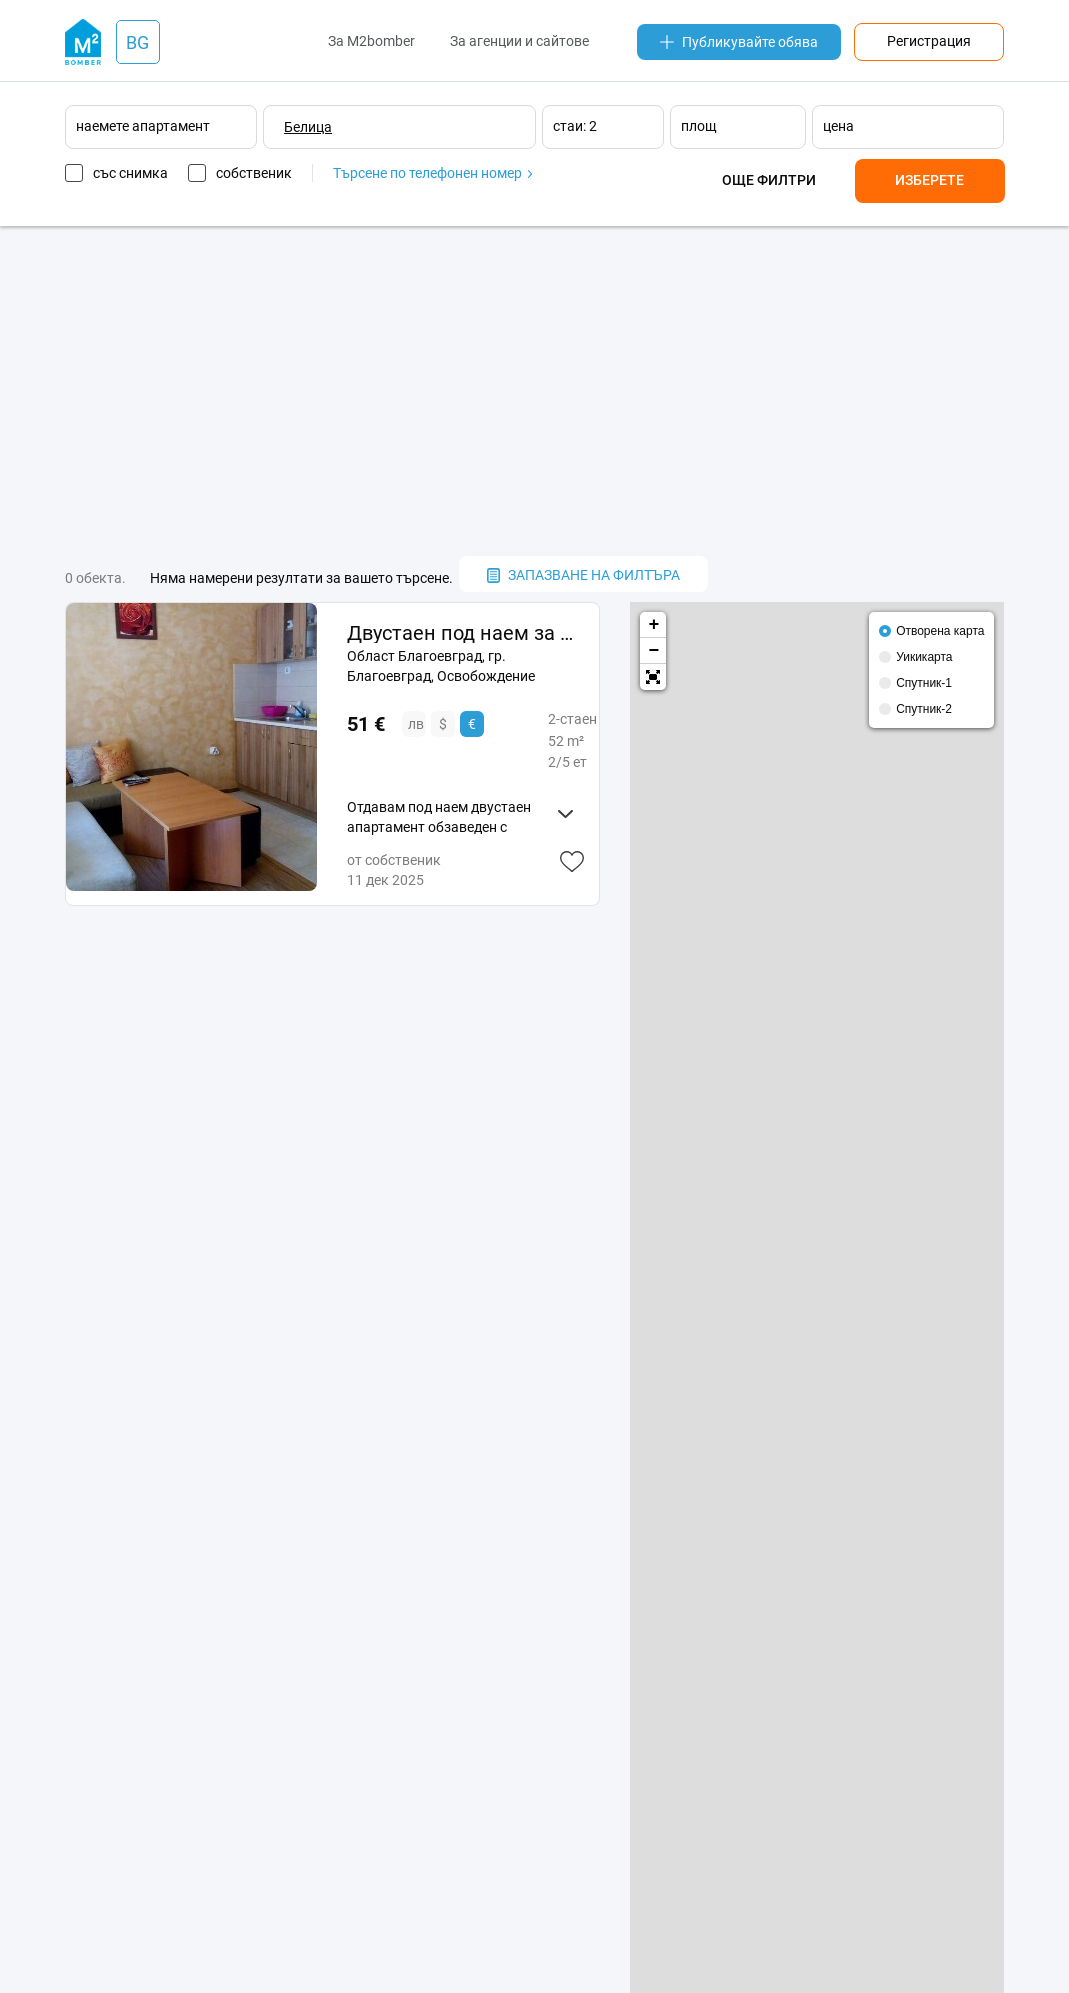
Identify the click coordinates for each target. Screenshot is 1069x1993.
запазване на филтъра (583, 575)
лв (416, 724)
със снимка (130, 173)
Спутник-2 (924, 709)
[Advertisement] (535, 391)
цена (838, 126)
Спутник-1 (924, 683)
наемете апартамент (143, 126)
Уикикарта (924, 657)
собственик (254, 173)
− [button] (653, 651)
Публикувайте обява (739, 42)
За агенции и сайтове (519, 41)
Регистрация (929, 41)
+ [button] (653, 625)
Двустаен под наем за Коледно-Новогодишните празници (465, 633)
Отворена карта (940, 631)
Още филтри (769, 180)
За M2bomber (371, 41)
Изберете (929, 180)
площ (699, 126)
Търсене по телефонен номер (432, 173)
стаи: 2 (575, 126)
